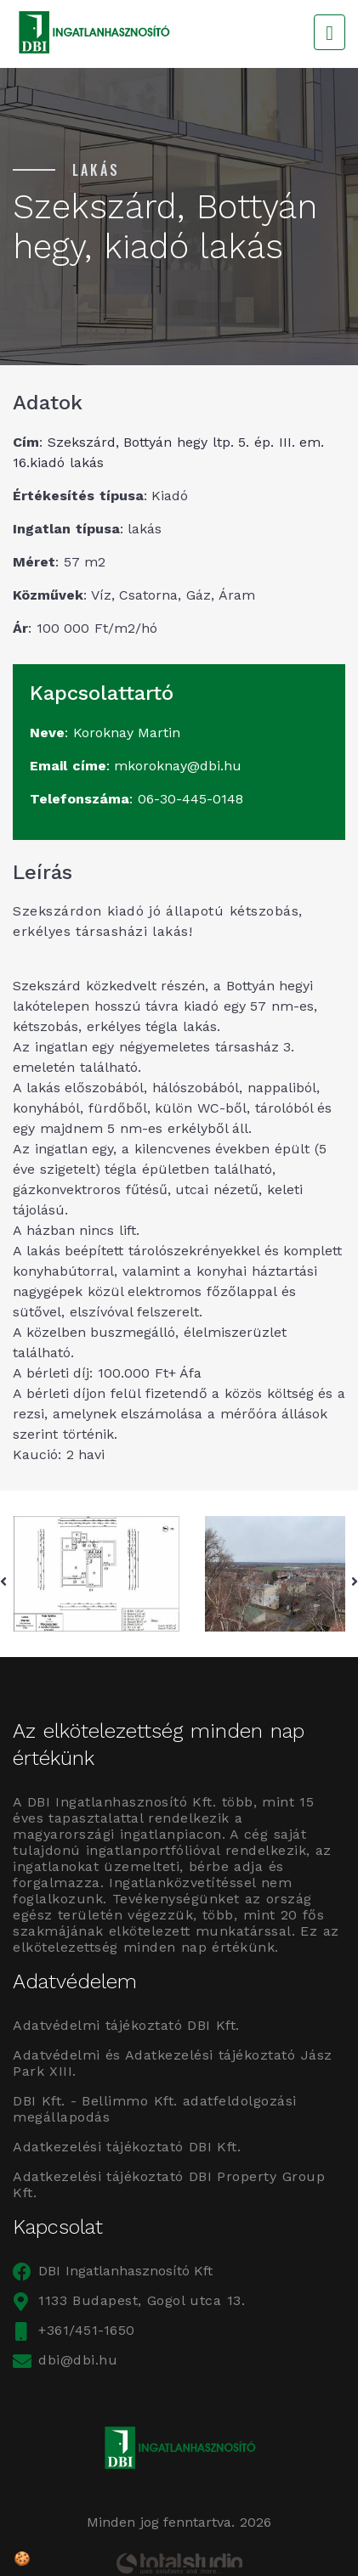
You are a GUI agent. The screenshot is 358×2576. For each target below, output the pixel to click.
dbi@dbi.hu (65, 2360)
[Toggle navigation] (329, 32)
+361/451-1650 (74, 2330)
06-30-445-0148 (190, 799)
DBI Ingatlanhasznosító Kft (113, 2271)
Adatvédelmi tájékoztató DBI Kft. (126, 2025)
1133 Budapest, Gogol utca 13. (129, 2300)
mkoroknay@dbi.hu (178, 766)
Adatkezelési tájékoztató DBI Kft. (127, 2147)
